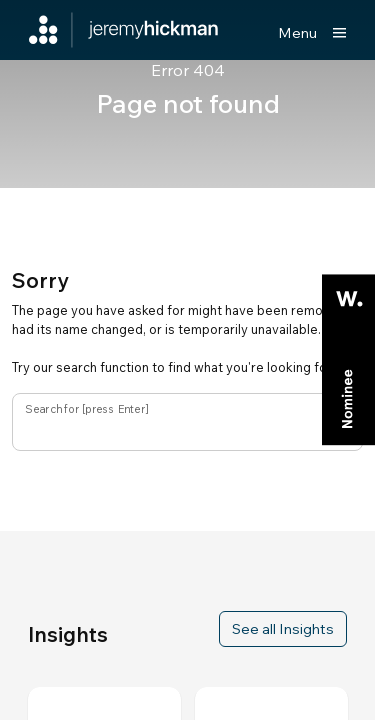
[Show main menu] (312, 33)
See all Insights (283, 628)
